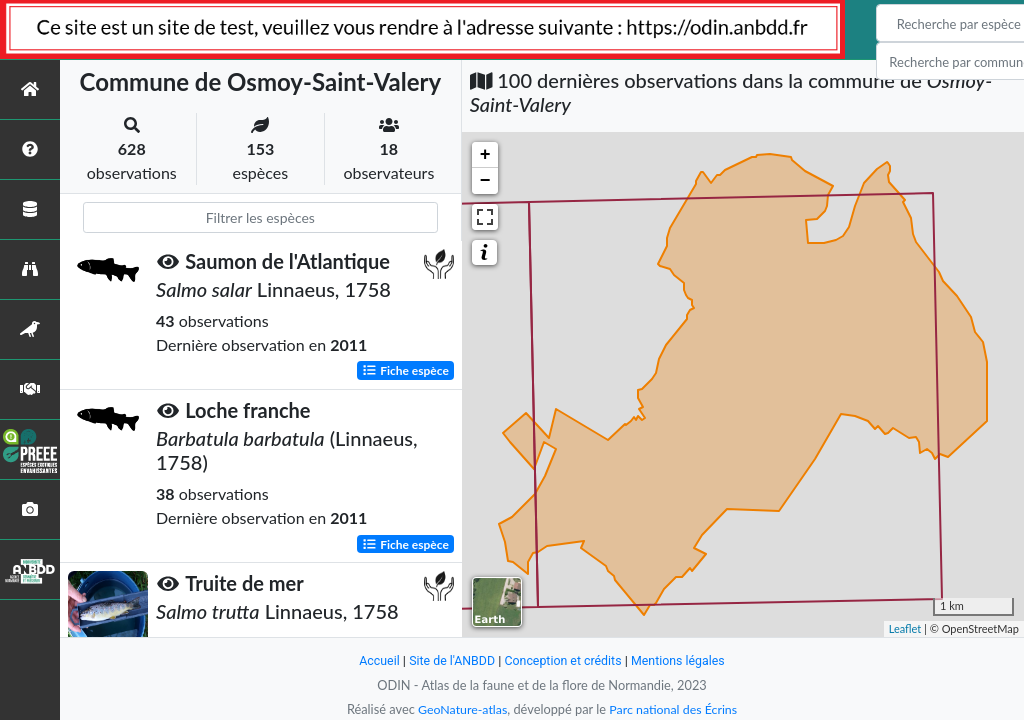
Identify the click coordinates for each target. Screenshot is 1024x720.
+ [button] (485, 155)
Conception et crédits (563, 660)
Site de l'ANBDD (449, 660)
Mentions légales (682, 660)
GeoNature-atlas (460, 709)
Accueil (374, 660)
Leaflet (905, 628)
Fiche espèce (405, 370)
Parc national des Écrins (675, 709)
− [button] (485, 181)
